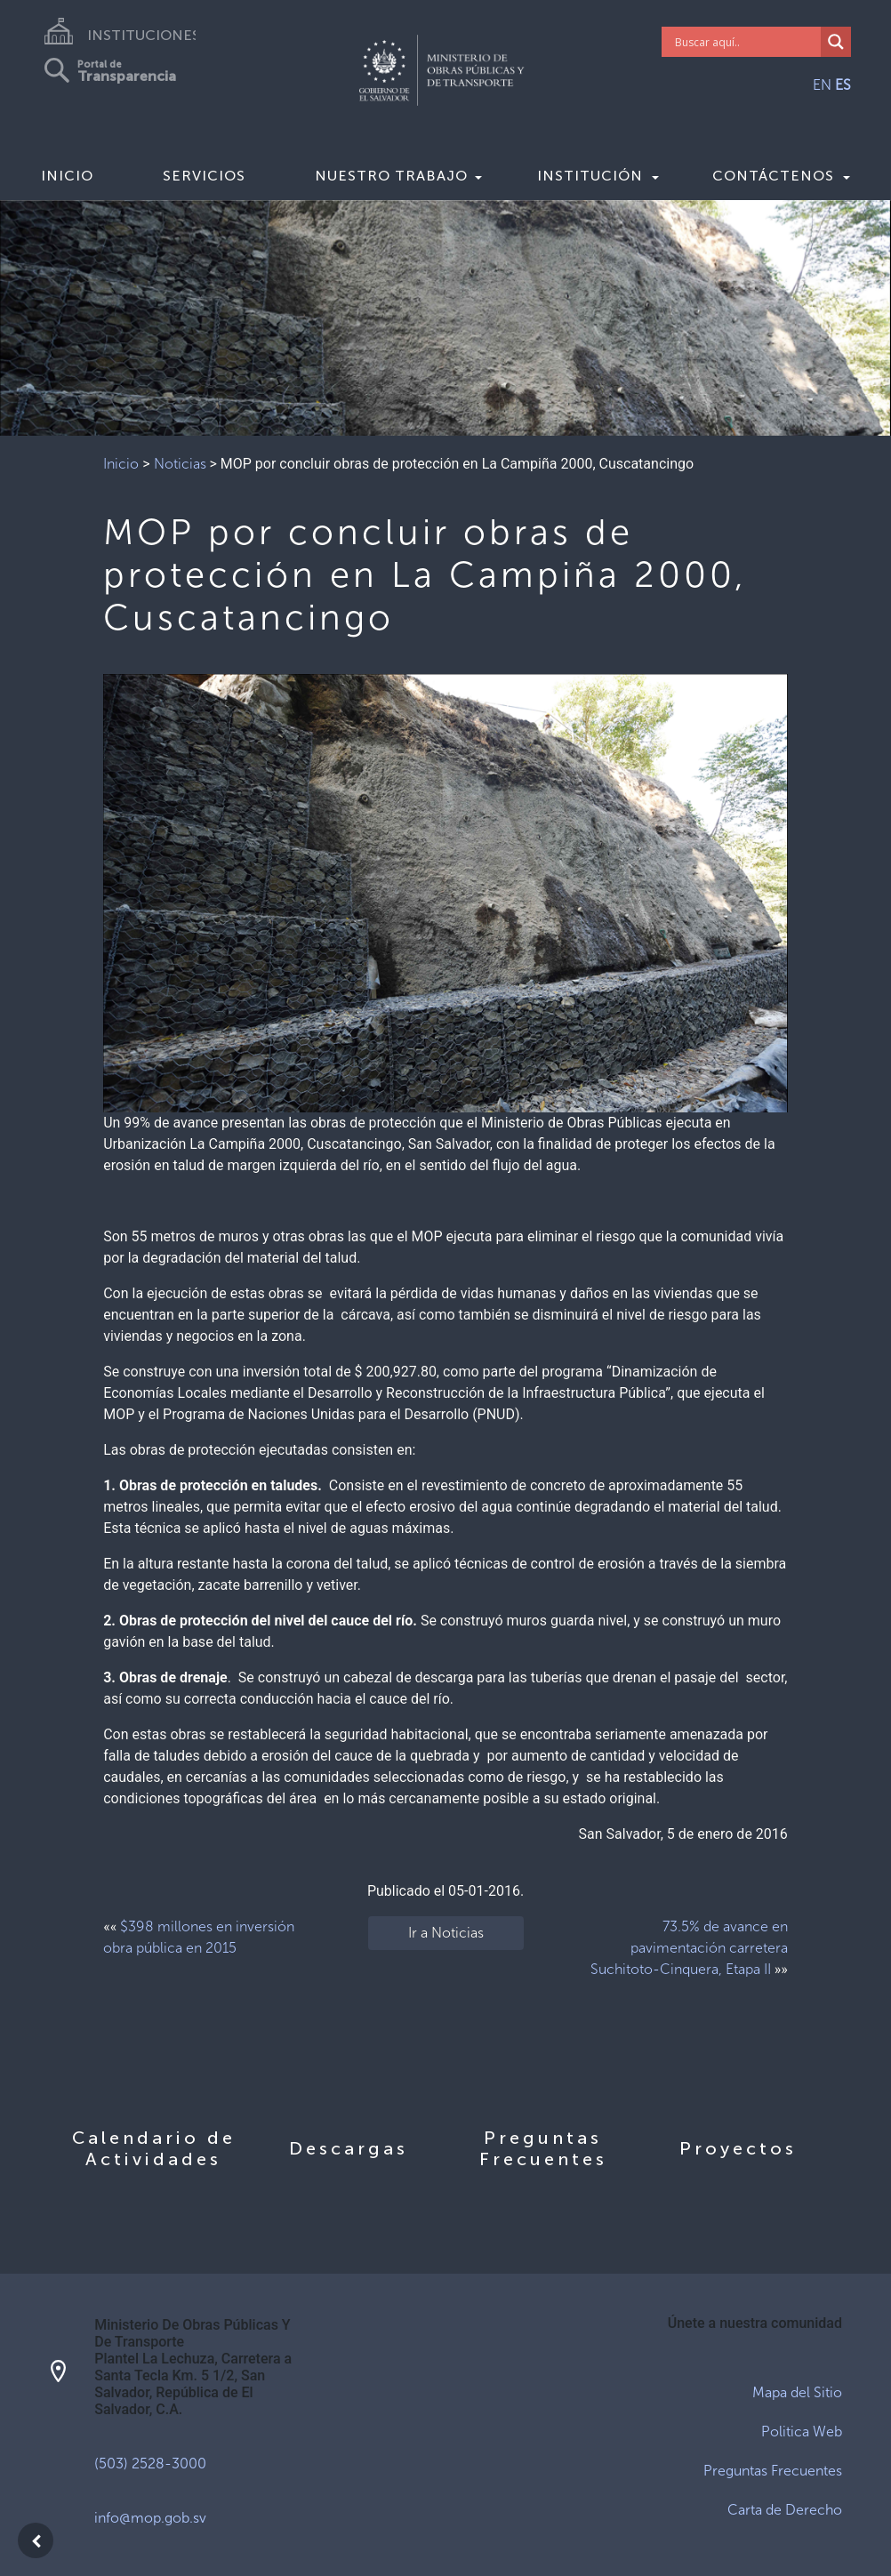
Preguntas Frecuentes (772, 2470)
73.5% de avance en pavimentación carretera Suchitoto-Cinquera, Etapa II (689, 1948)
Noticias (180, 463)
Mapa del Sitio (797, 2392)
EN (822, 84)
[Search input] (745, 42)
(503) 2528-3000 (150, 2463)
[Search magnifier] (836, 42)
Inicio (67, 175)
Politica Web (801, 2431)
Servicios (204, 175)
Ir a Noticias (446, 1932)
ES (843, 84)
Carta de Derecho (784, 2509)
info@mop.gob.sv (150, 2517)
